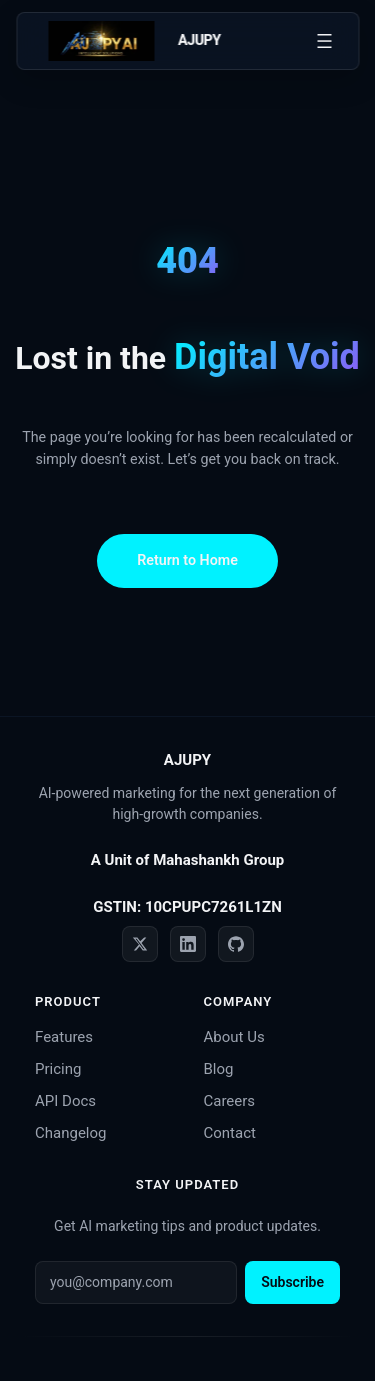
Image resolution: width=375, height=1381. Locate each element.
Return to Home (187, 560)
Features (64, 1037)
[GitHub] (236, 944)
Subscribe (292, 1282)
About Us (234, 1037)
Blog (219, 1069)
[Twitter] (140, 944)
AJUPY (199, 40)
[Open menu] (324, 41)
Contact (230, 1133)
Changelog (70, 1133)
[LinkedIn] (188, 944)
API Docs (65, 1101)
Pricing (58, 1069)
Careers (230, 1101)
